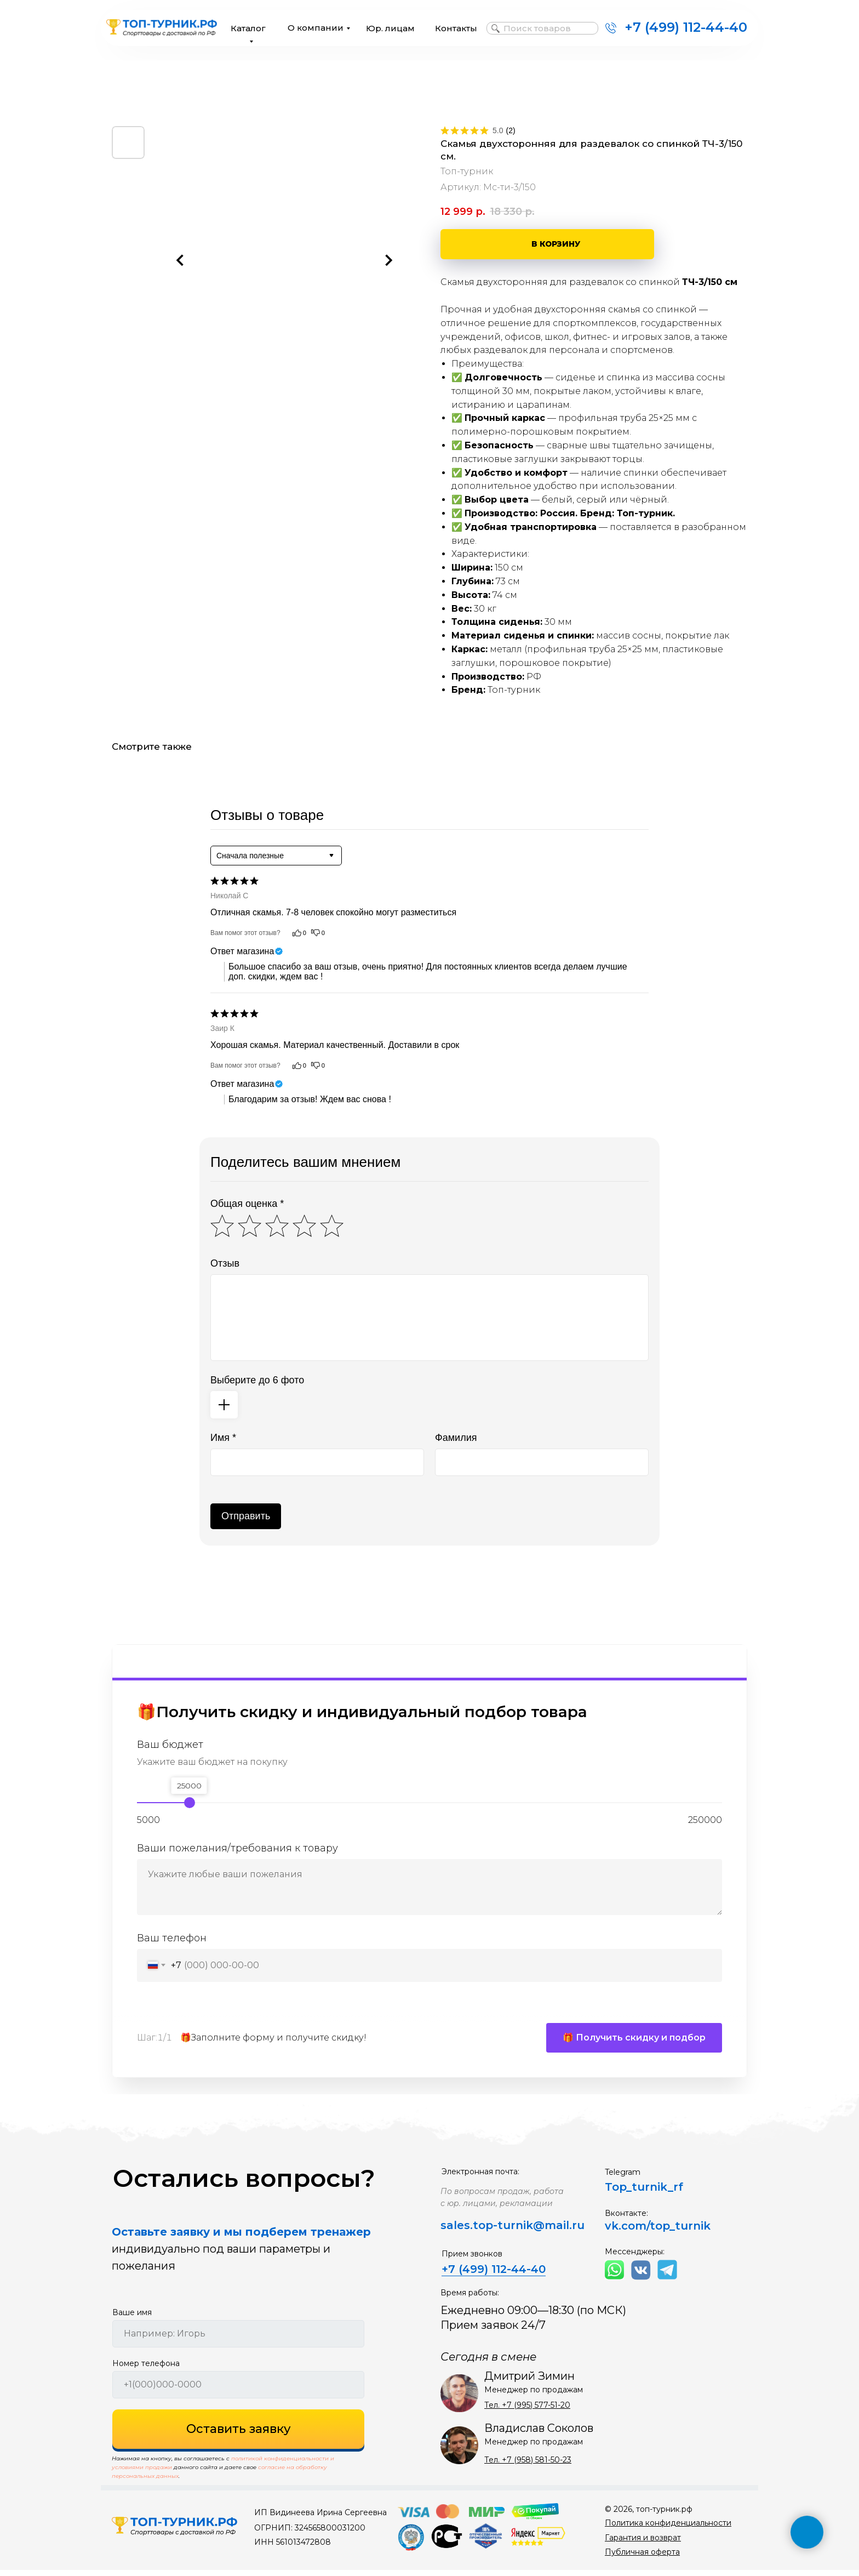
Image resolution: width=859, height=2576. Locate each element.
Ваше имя (132, 2318)
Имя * (223, 1437)
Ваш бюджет (170, 1745)
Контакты (456, 28)
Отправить (245, 1516)
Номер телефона (146, 2369)
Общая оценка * (247, 1203)
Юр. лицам (390, 28)
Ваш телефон (172, 1938)
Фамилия (456, 1437)
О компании (315, 27)
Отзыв (224, 1263)
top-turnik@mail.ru (529, 2231)
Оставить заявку (238, 2435)
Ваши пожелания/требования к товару (237, 1848)
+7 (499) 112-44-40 (686, 27)
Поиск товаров (537, 28)
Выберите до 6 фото (257, 1380)
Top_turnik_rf (644, 2192)
